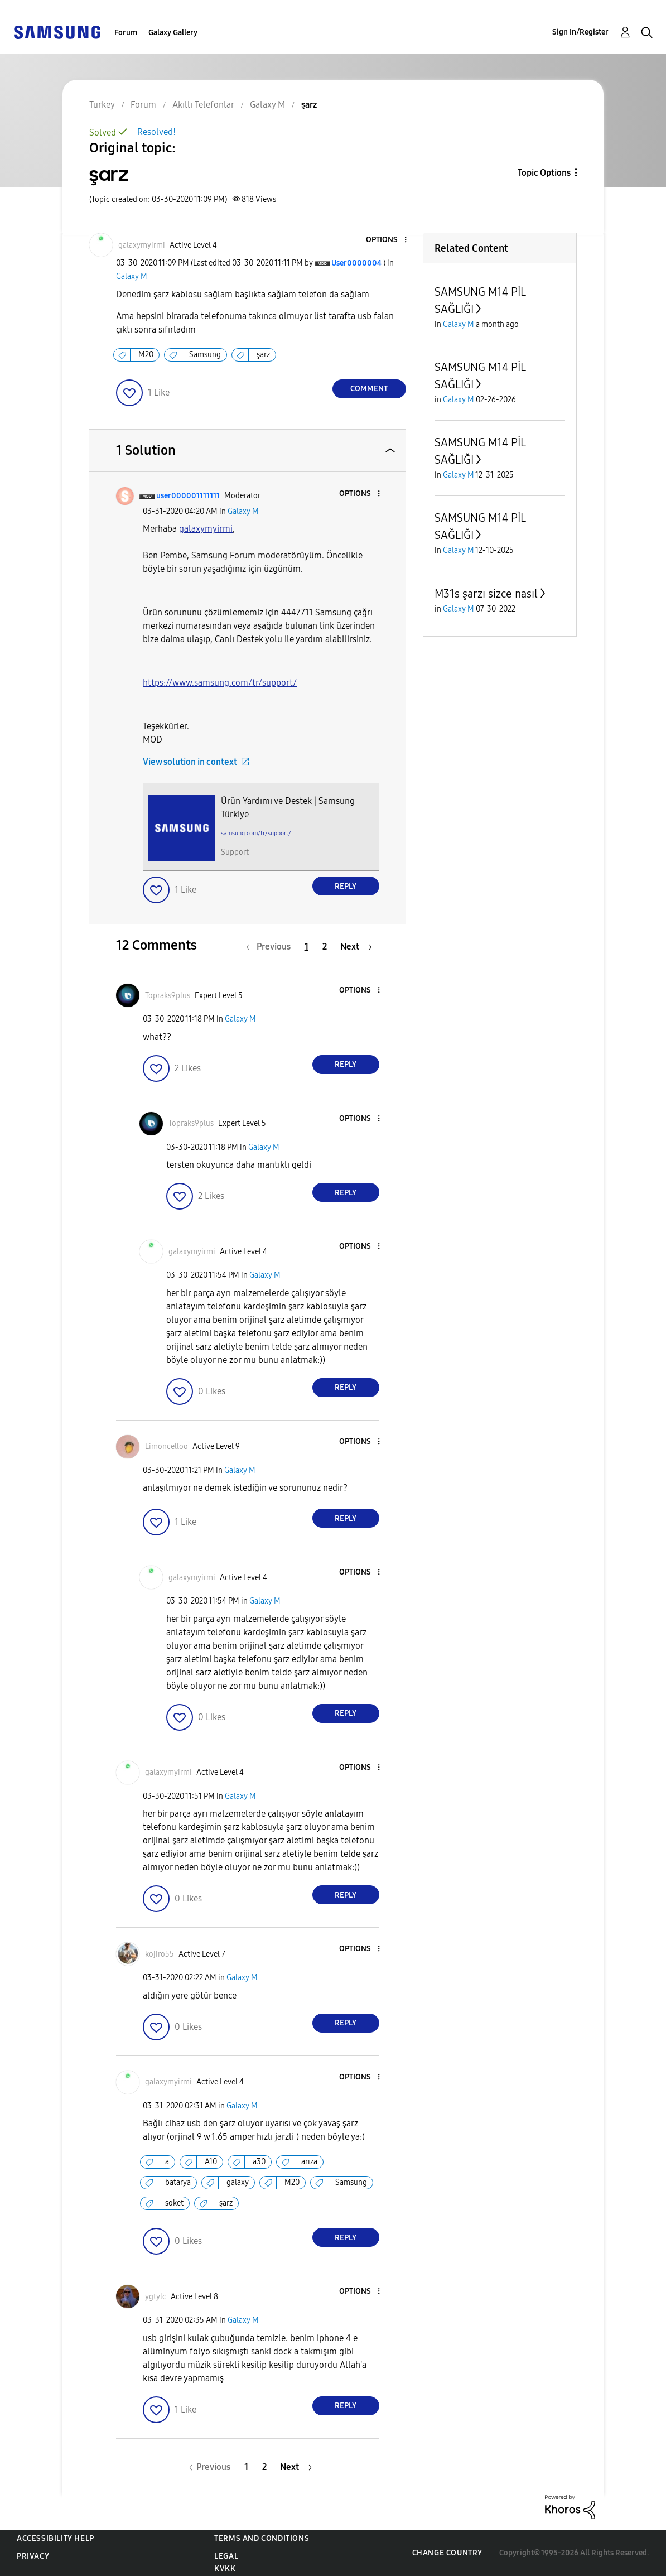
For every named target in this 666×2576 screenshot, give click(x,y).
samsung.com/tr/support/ (256, 833)
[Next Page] (356, 946)
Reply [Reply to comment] (345, 886)
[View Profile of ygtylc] (155, 2296)
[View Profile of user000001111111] (188, 495)
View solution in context (190, 762)
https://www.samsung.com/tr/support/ (220, 682)
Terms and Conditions (261, 2538)
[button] (386, 240)
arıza (309, 2161)
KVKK (224, 2568)
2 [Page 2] (324, 946)
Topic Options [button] (544, 172)
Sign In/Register (580, 32)
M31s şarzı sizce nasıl (486, 593)
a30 (259, 2161)
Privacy (33, 2556)
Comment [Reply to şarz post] (369, 388)
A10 (211, 2161)
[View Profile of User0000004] (356, 263)
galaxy (237, 2182)
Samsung (205, 354)
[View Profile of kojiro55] (159, 1954)
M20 (145, 354)
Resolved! (156, 132)
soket (174, 2203)
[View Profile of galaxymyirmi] (141, 245)
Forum (125, 32)
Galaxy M (131, 276)
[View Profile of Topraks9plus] (167, 995)
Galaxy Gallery (172, 32)
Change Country (447, 2553)
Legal (226, 2556)
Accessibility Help (55, 2538)
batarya (178, 2182)
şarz (263, 354)
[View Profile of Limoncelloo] (166, 1446)
